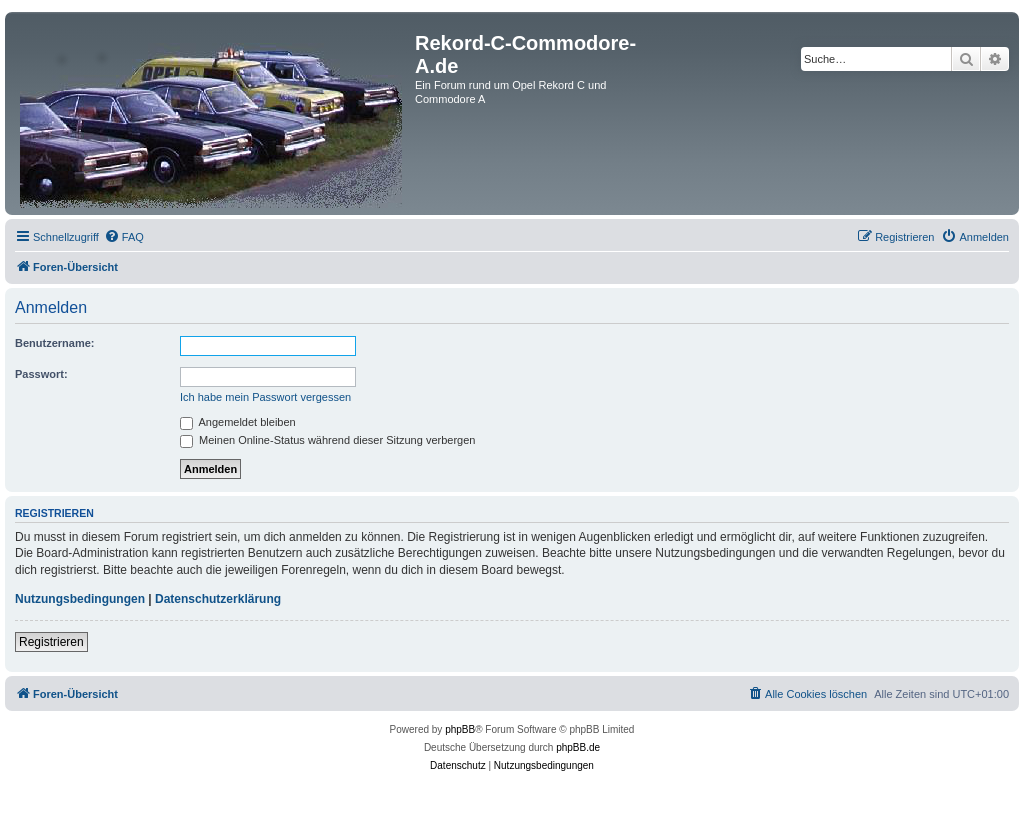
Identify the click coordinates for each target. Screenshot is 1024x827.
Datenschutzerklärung (218, 599)
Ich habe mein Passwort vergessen (265, 397)
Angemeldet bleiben (238, 422)
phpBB (460, 729)
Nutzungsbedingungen (80, 599)
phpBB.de (578, 747)
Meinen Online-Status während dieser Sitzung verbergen (327, 440)
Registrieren (51, 642)
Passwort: (41, 374)
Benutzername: (54, 343)
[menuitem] (124, 237)
